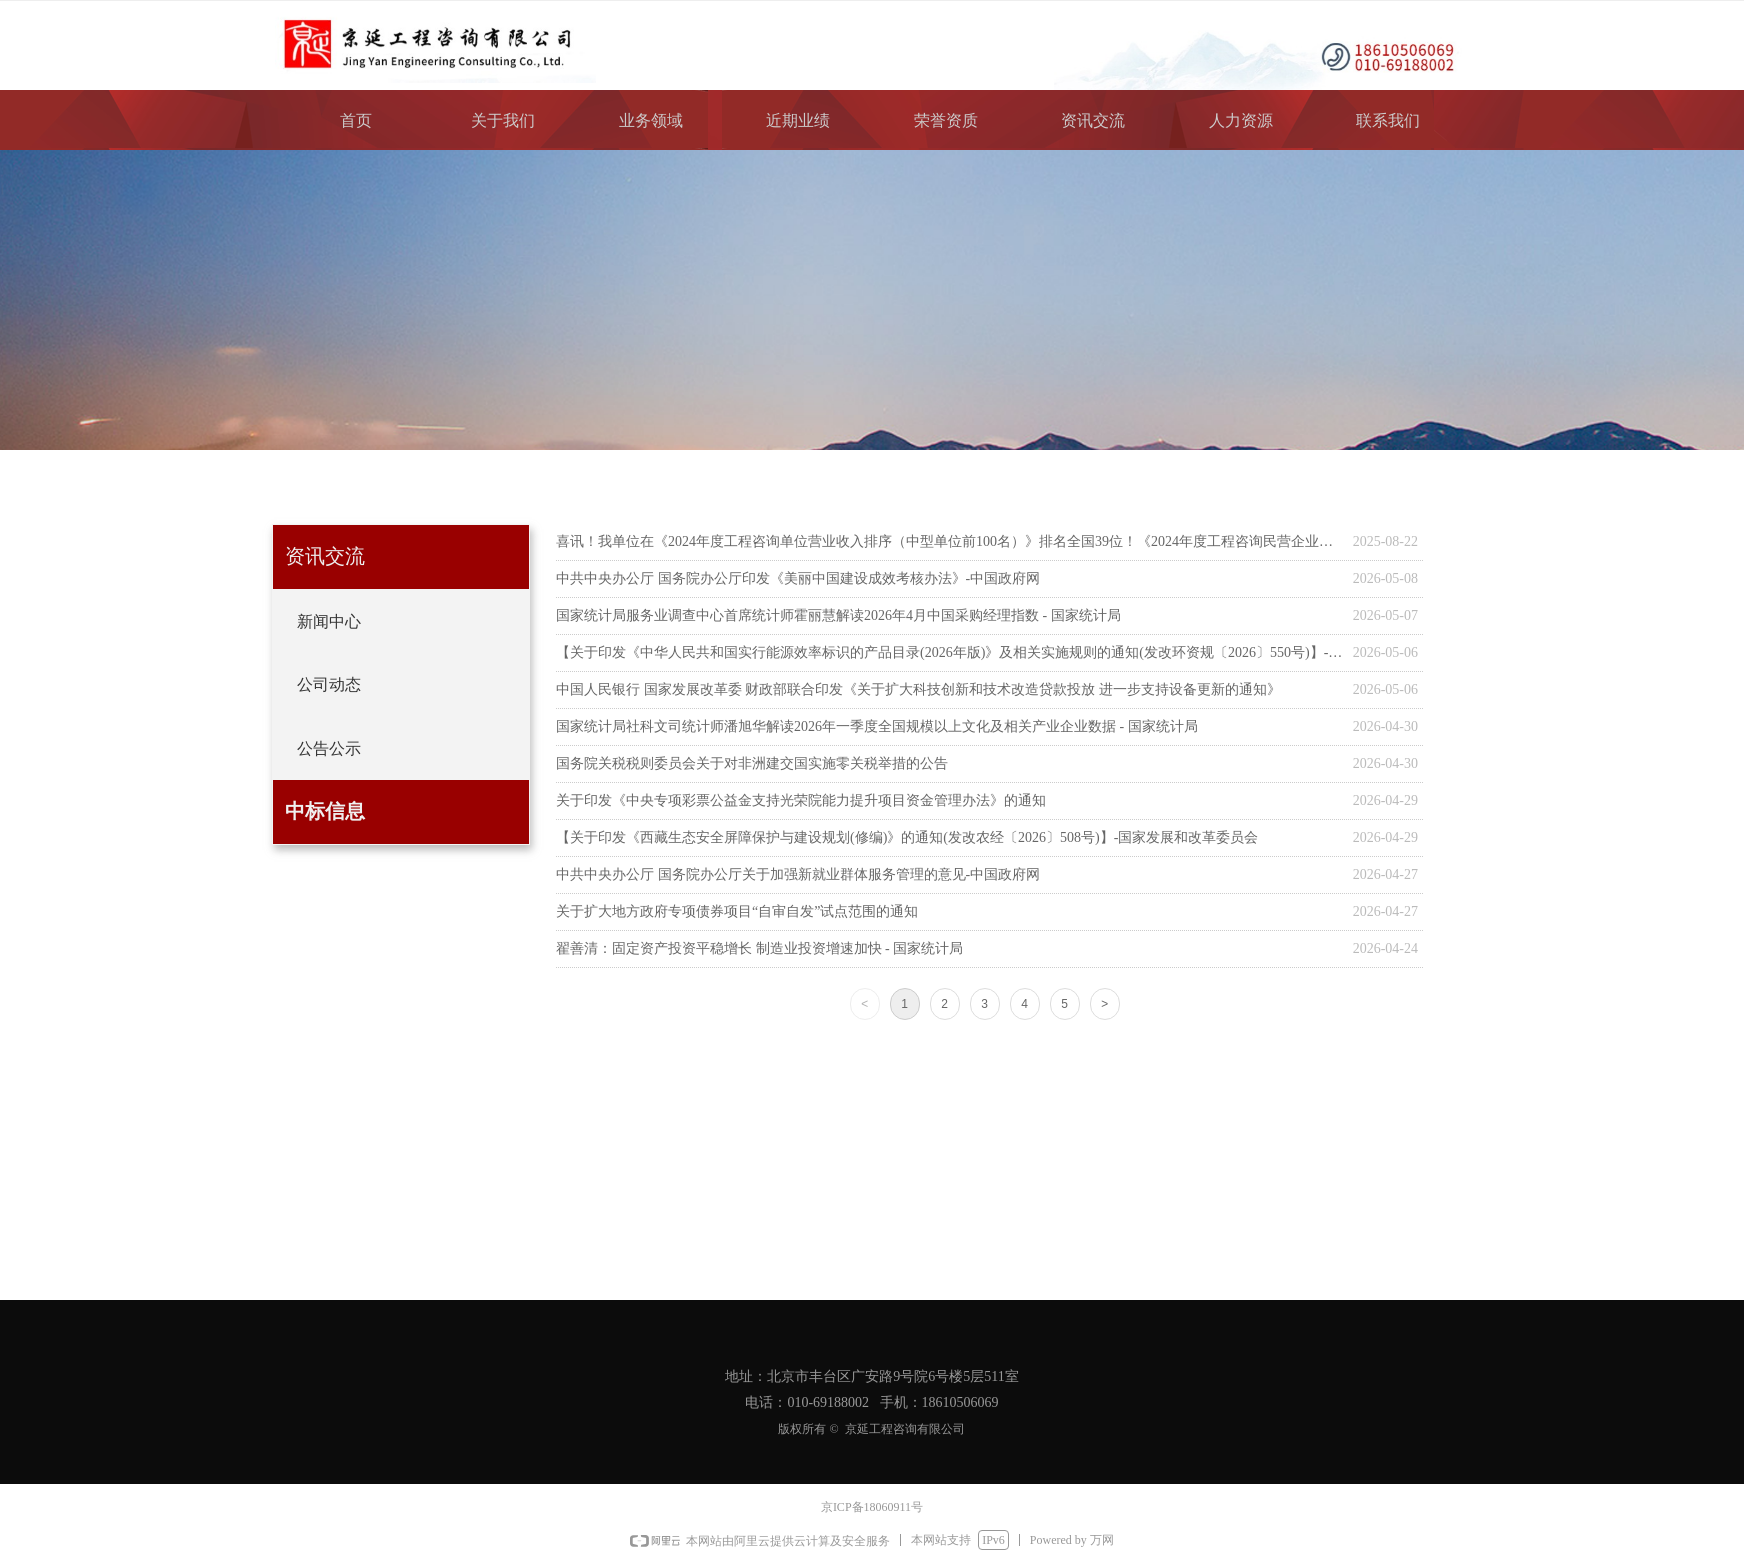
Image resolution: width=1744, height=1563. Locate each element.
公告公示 (329, 748)
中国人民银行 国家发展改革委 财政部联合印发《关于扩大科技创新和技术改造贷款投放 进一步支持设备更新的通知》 (918, 689)
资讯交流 (325, 556)
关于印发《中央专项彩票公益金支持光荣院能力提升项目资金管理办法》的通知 (801, 800)
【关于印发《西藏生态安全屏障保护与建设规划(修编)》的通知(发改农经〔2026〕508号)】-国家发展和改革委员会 (907, 837)
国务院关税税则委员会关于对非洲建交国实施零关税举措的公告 (752, 763)
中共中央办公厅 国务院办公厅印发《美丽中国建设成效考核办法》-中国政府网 (798, 578)
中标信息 (325, 811)
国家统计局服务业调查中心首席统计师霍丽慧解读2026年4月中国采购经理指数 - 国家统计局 (838, 615)
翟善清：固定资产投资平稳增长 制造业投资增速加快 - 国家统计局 (759, 948)
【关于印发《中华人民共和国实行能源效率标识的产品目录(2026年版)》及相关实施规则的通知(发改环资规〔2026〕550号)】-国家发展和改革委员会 (949, 652)
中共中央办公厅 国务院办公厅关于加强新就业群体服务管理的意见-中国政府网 (798, 874)
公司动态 (329, 684)
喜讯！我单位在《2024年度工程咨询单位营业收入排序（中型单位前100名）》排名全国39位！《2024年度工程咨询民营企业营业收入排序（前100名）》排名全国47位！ (949, 541)
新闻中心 (329, 621)
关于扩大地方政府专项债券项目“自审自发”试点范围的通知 (737, 911)
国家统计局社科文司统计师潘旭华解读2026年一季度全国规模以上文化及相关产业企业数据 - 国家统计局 (877, 726)
